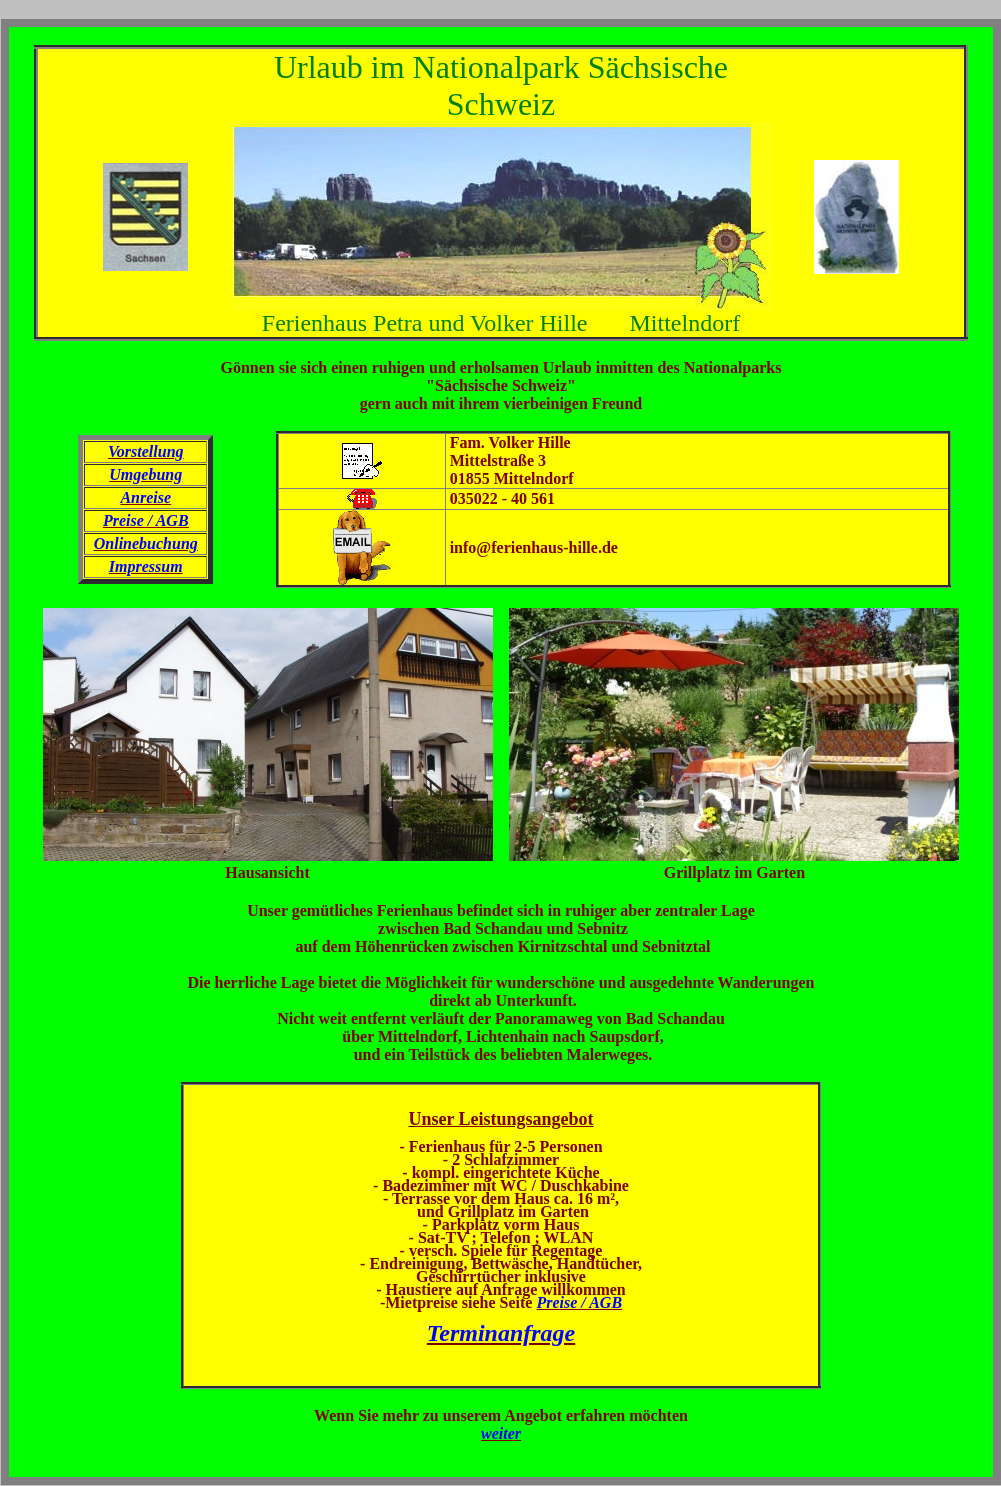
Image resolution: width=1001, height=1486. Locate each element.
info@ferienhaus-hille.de (534, 547)
